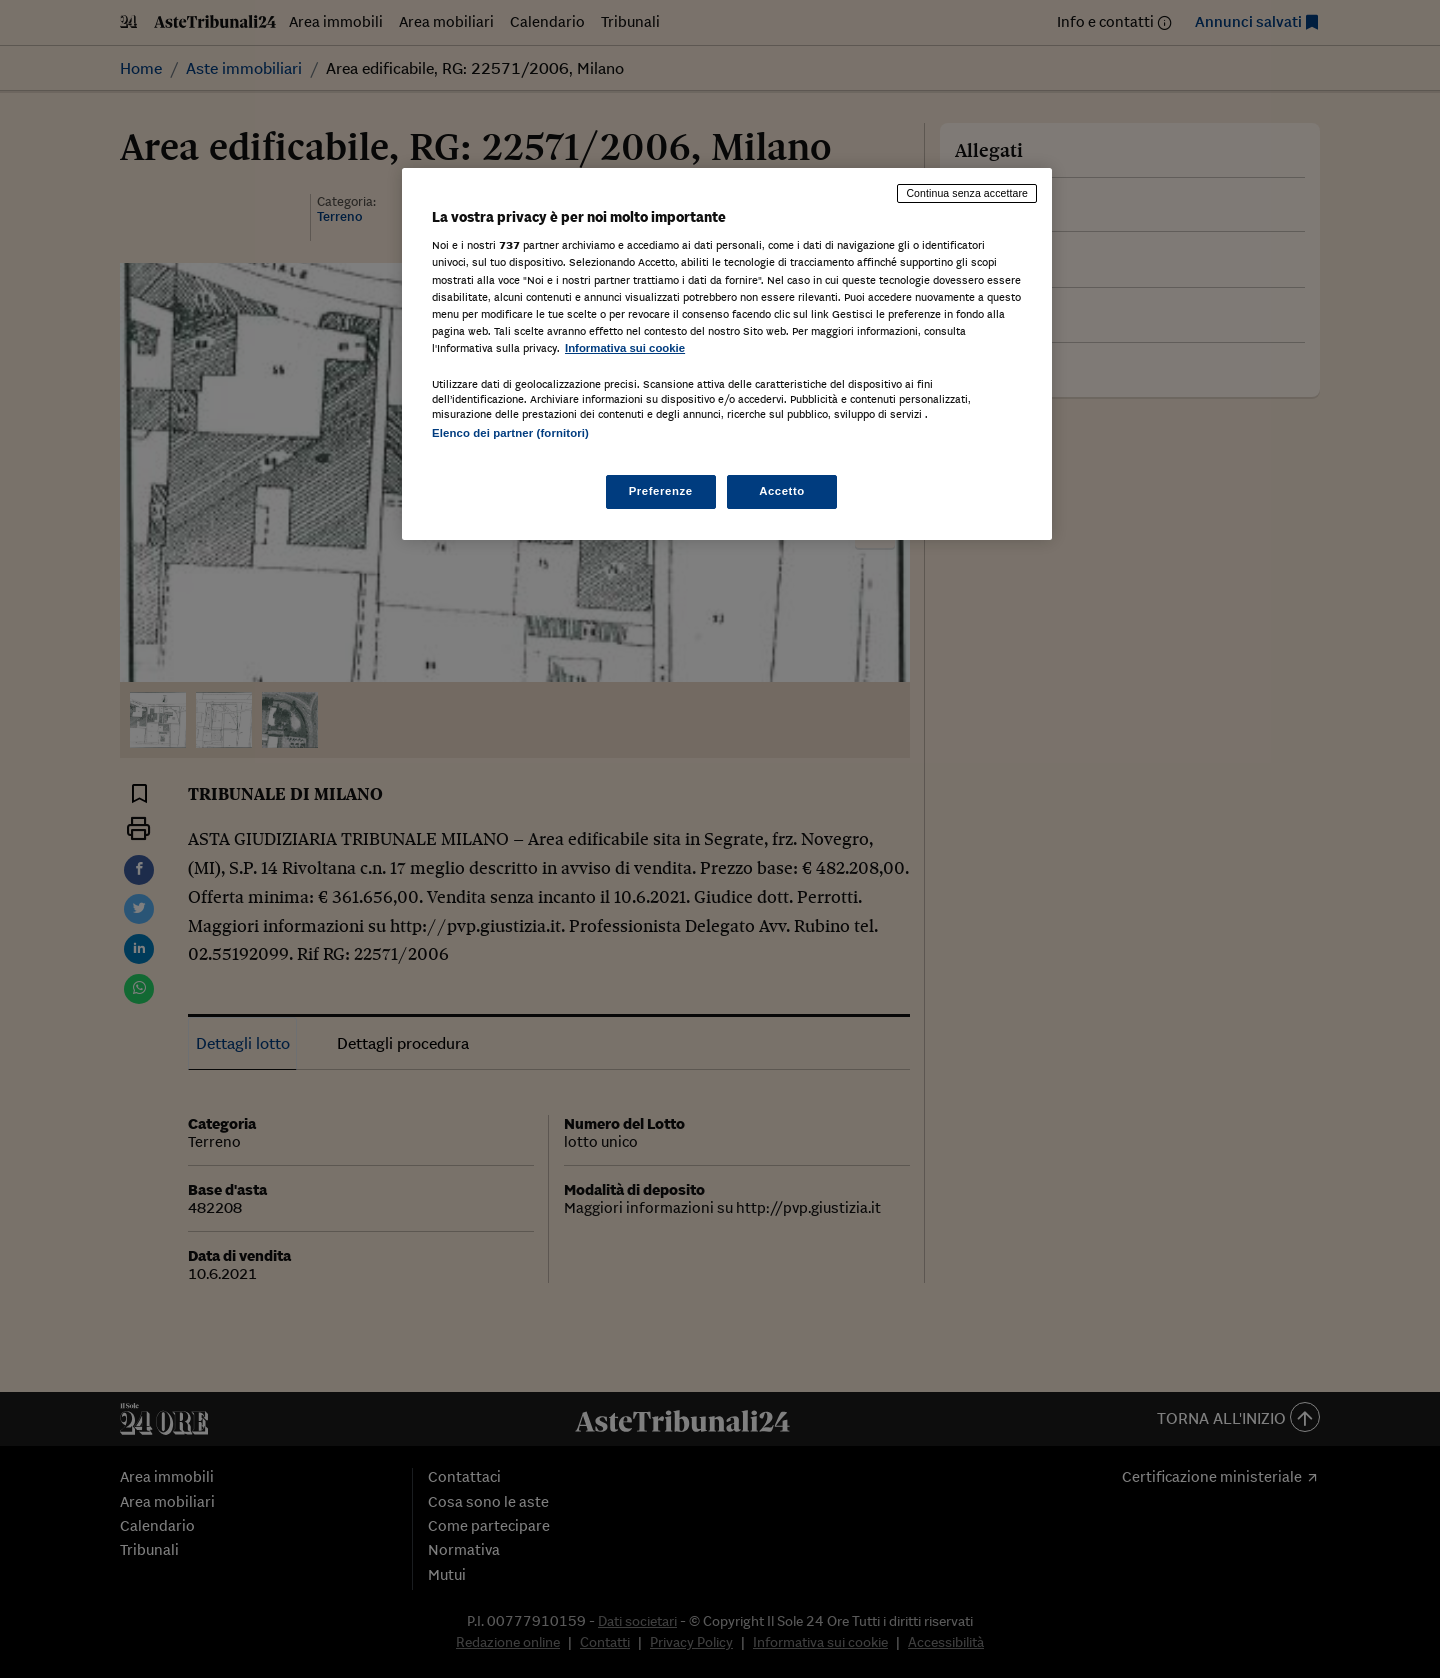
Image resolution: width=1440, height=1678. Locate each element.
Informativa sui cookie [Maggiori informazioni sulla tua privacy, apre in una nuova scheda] (625, 348)
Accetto (782, 491)
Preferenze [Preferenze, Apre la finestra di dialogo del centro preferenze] (661, 491)
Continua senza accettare (967, 193)
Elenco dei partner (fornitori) (510, 433)
